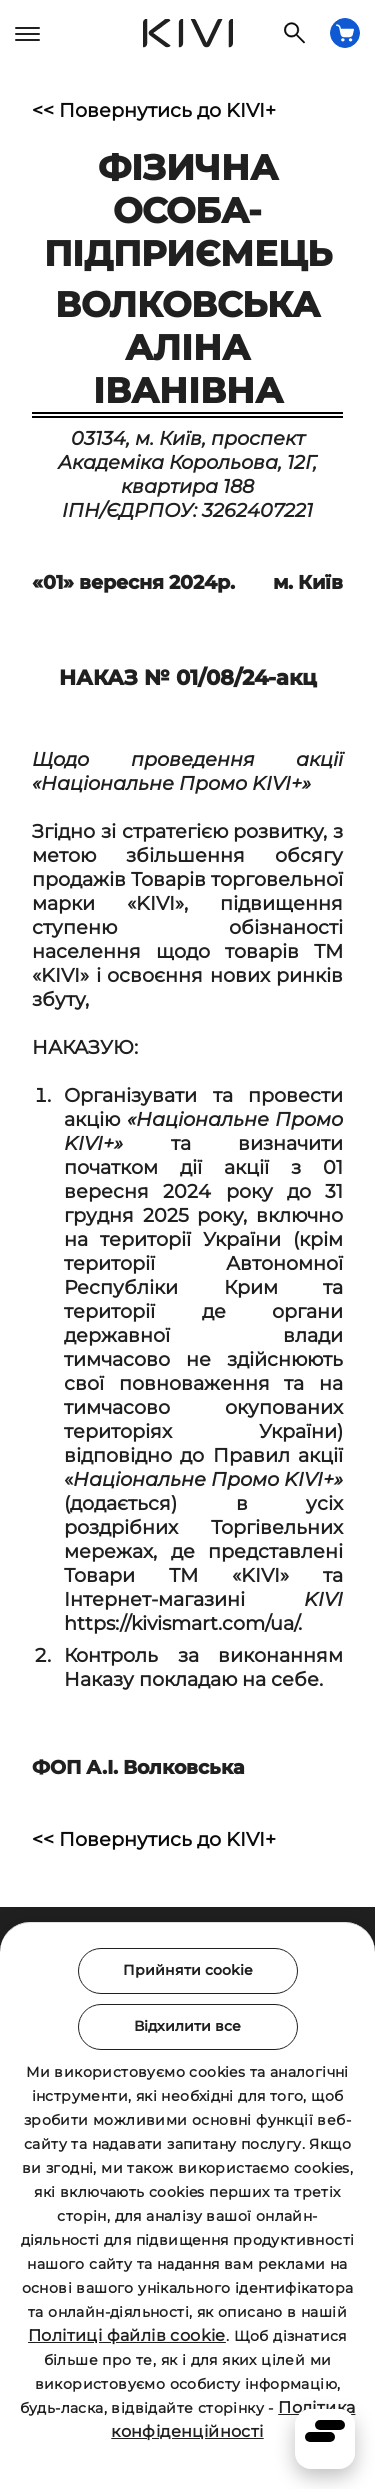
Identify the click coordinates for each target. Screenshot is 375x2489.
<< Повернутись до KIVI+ (154, 110)
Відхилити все (187, 2026)
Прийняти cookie (188, 1970)
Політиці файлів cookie (127, 2335)
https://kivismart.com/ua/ (181, 1623)
